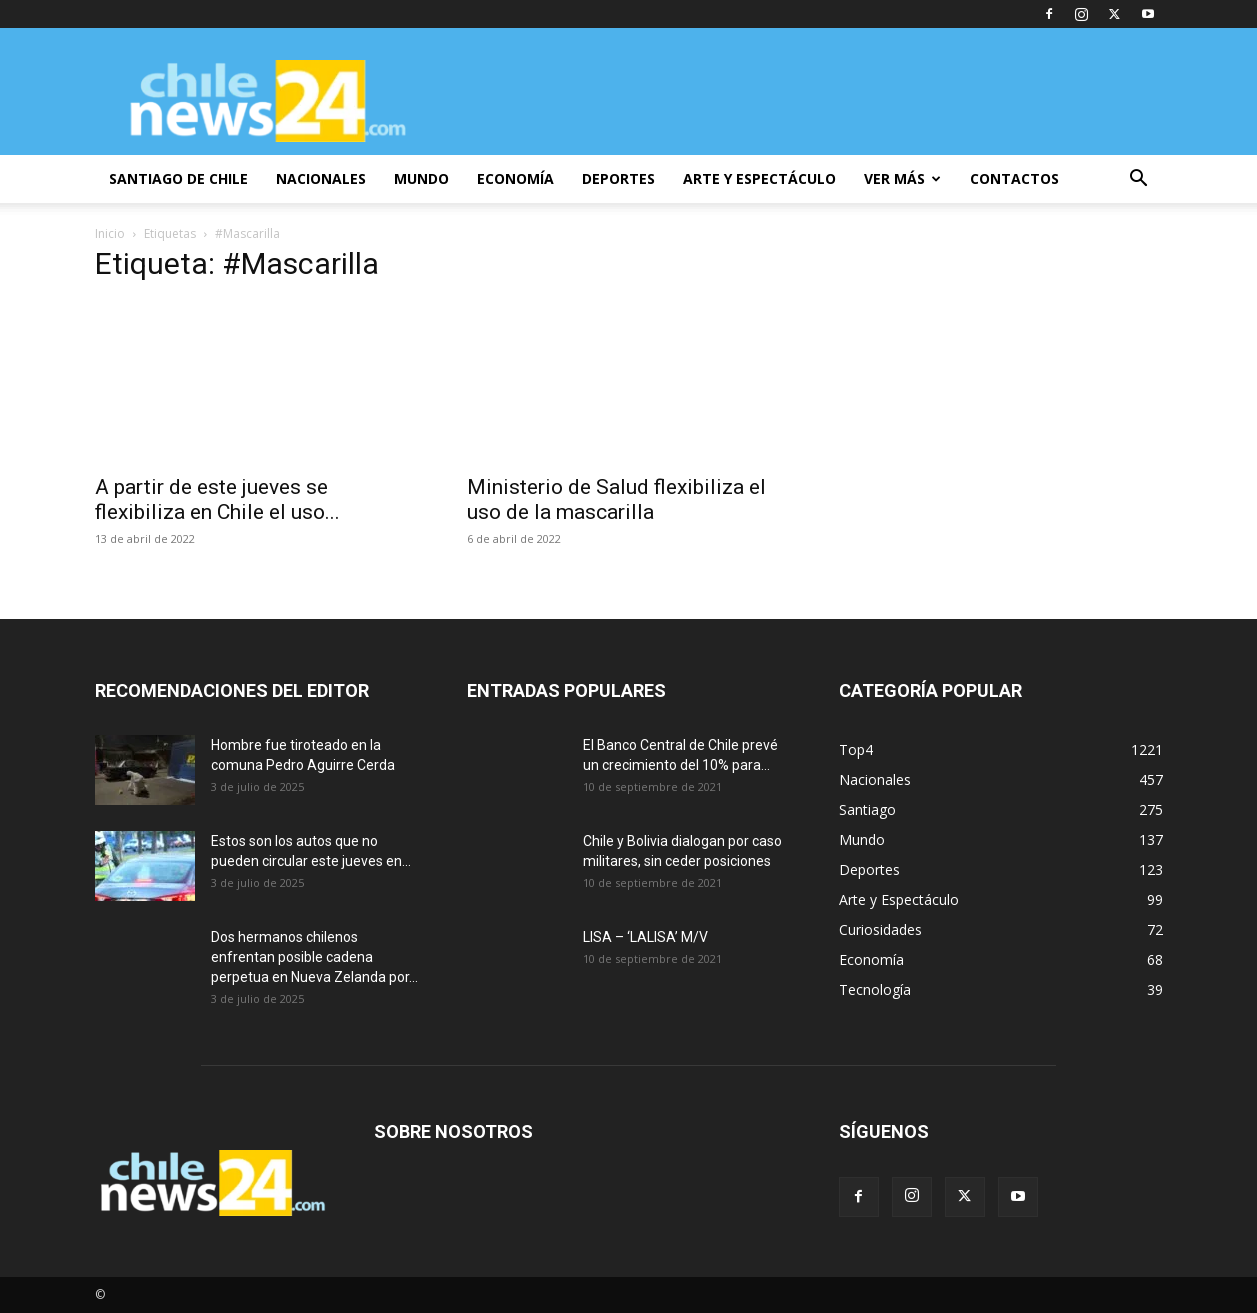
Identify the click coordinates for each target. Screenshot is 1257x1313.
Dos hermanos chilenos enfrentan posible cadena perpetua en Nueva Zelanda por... (314, 957)
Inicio (110, 233)
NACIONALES (321, 178)
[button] (1139, 180)
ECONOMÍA (515, 178)
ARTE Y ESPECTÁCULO (759, 178)
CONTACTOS (1014, 178)
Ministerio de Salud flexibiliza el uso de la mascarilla (616, 499)
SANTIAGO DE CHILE (178, 178)
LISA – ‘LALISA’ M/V (645, 937)
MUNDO (421, 178)
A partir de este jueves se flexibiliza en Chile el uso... (217, 499)
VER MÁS (902, 178)
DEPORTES (618, 178)
